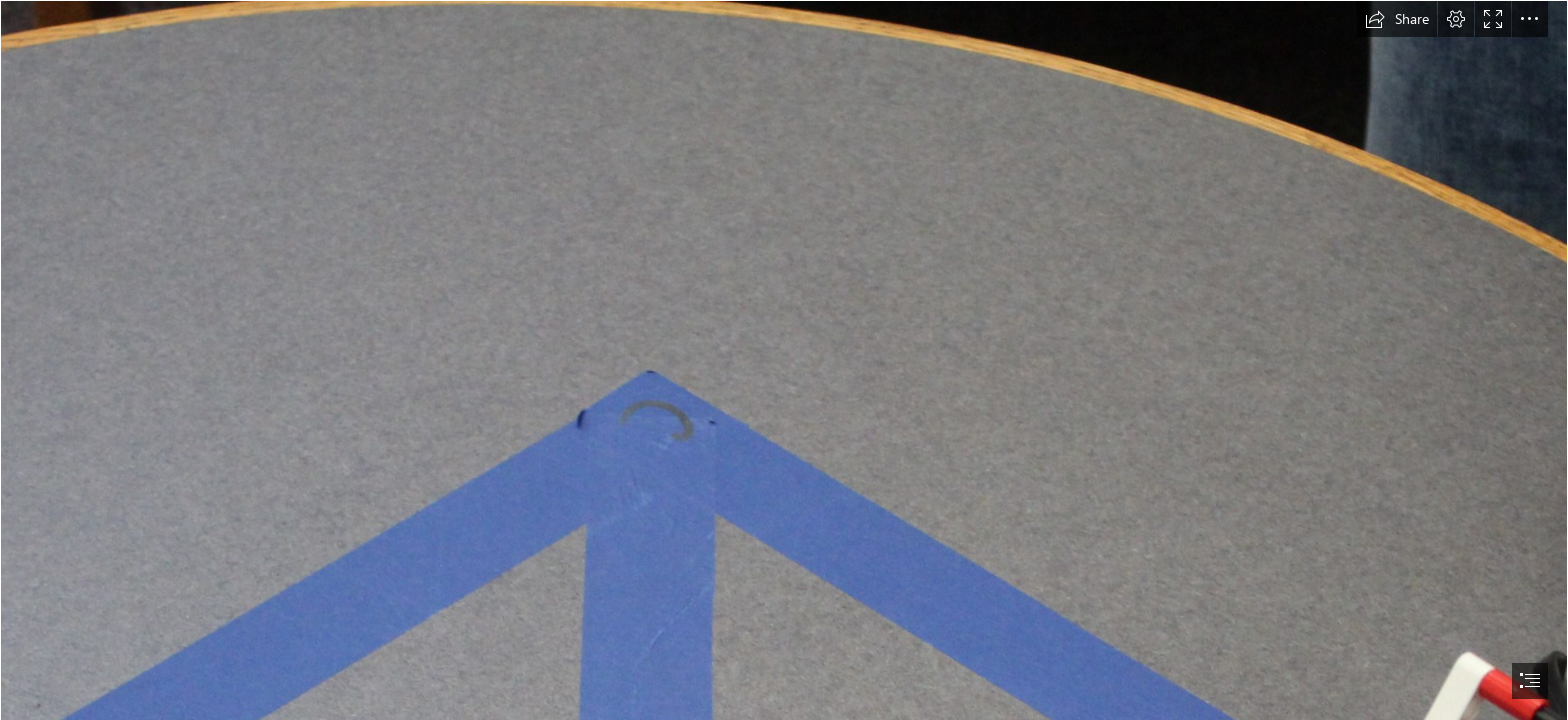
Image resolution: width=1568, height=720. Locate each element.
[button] (1397, 19)
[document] (784, 360)
